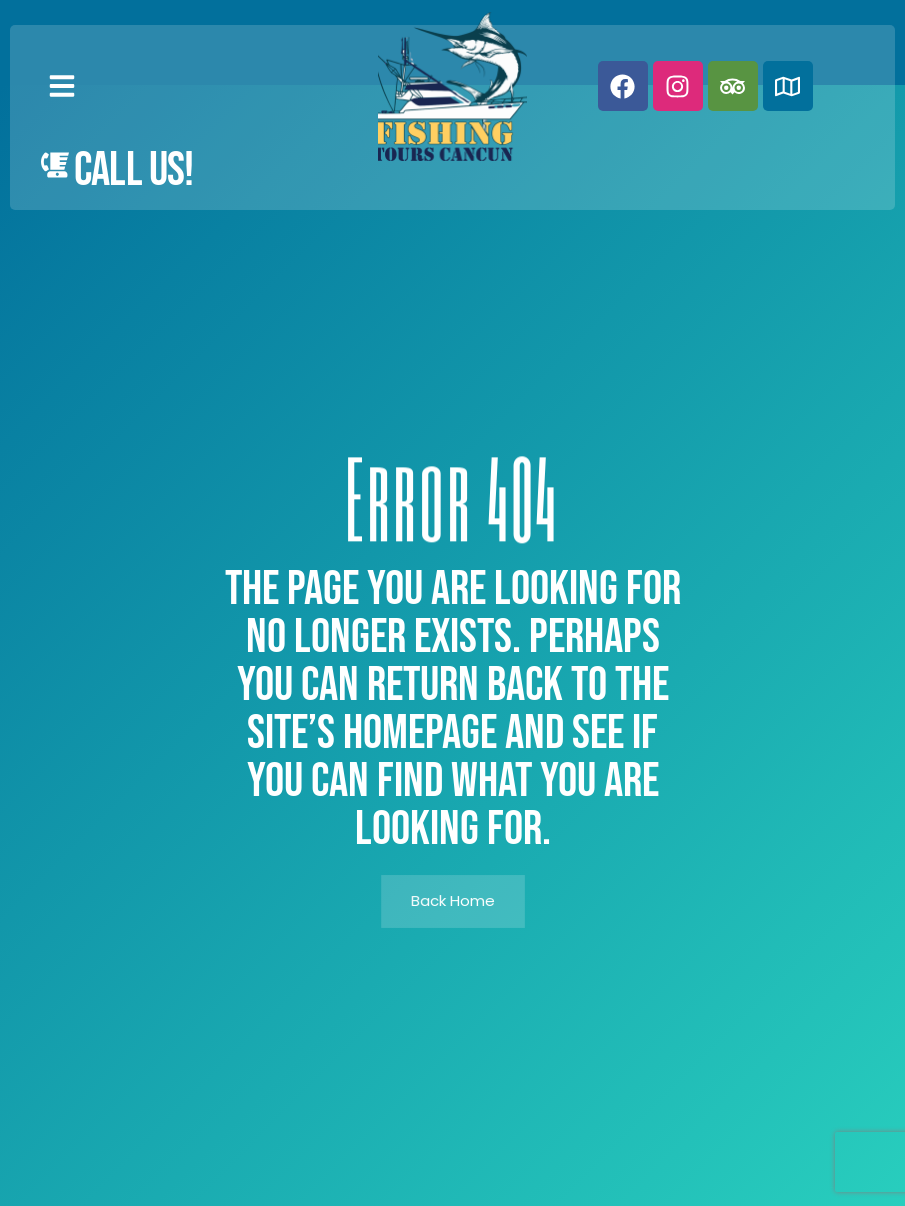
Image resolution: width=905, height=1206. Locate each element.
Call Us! (134, 170)
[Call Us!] (55, 165)
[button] (62, 86)
